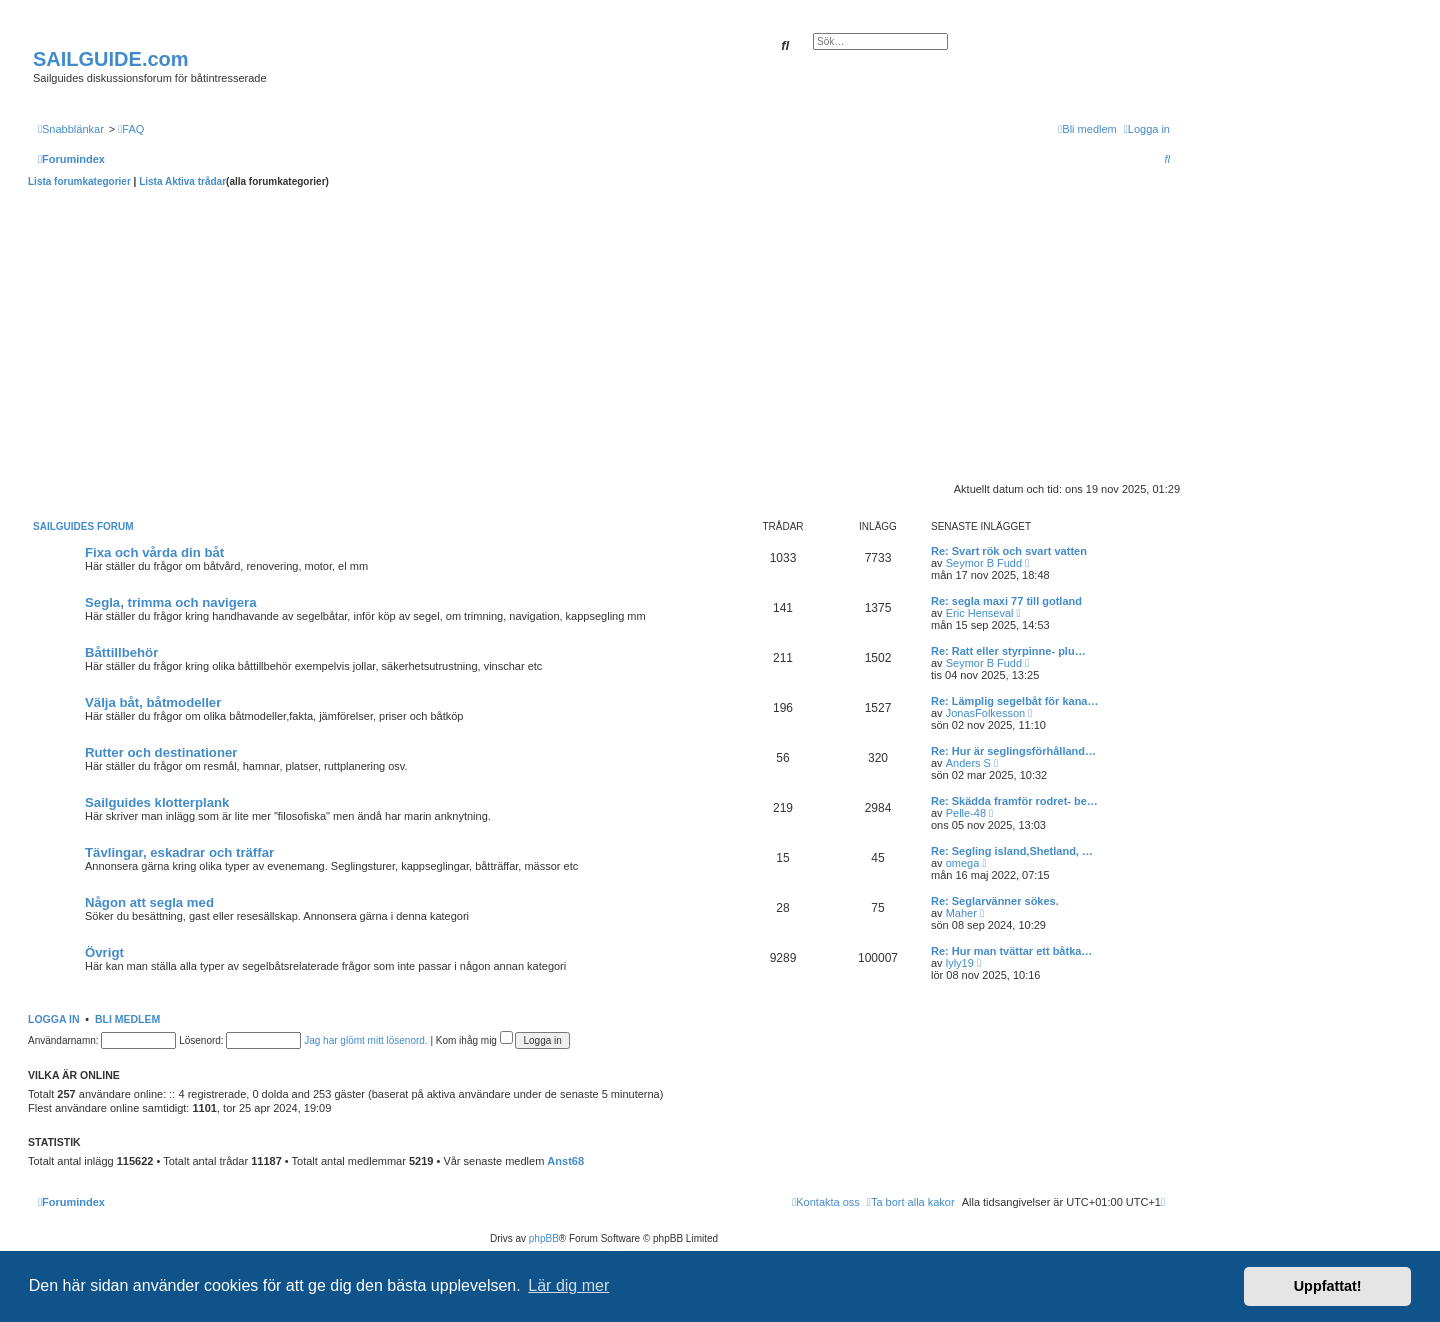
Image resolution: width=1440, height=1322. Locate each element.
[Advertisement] (604, 338)
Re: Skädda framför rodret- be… (1014, 801)
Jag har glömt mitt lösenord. (365, 1040)
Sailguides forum (83, 526)
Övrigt (104, 952)
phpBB (544, 1238)
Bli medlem (127, 1019)
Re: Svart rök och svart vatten (1009, 551)
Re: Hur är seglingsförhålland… (1013, 751)
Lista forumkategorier (79, 181)
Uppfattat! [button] (1328, 1286)
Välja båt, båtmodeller (153, 702)
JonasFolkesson (986, 713)
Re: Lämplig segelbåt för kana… (1014, 701)
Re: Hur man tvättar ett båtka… (1011, 951)
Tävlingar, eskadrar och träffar (179, 852)
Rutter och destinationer (161, 752)
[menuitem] (131, 129)
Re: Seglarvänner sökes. (995, 901)
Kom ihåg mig (474, 1040)
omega (963, 863)
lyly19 (960, 963)
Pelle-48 (966, 813)
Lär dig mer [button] (568, 1285)
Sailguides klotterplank (157, 802)
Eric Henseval (980, 613)
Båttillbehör (121, 652)
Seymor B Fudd (984, 563)
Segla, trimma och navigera (171, 602)
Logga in (54, 1019)
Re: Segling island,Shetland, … (1012, 851)
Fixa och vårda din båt (154, 552)
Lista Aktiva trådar (182, 181)
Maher (961, 913)
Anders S (968, 763)
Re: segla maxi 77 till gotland (1006, 601)
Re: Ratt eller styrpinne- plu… (1008, 651)
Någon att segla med (149, 902)
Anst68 (565, 1161)
